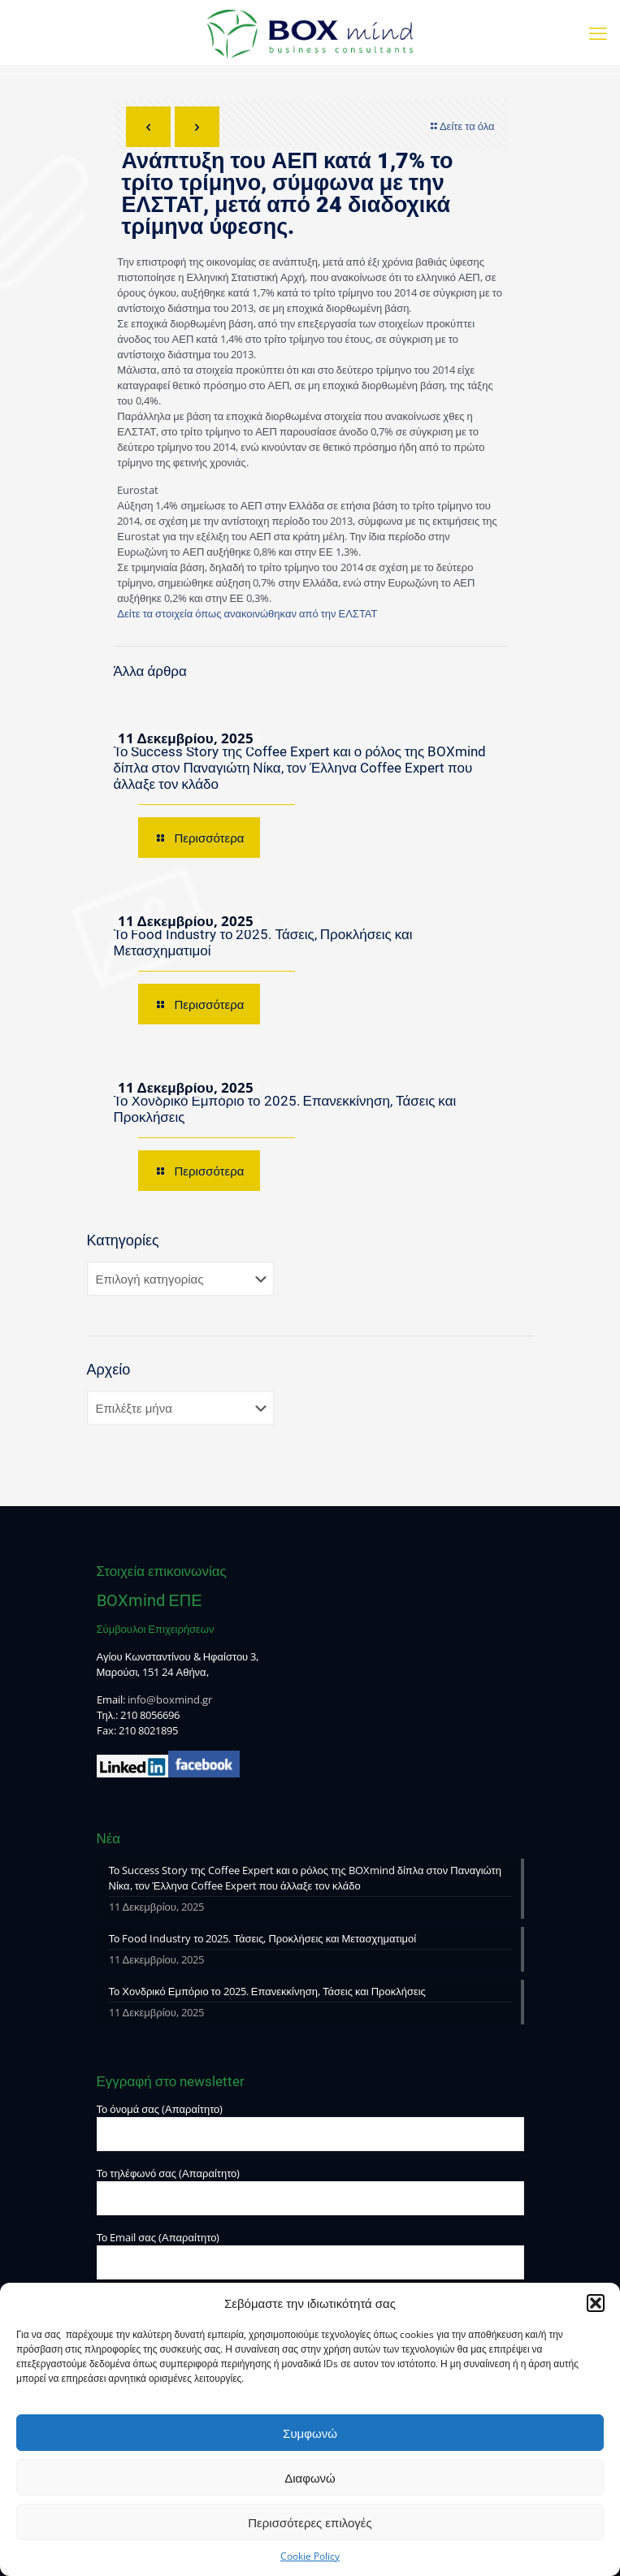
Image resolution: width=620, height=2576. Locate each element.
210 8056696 (150, 1715)
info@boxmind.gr (170, 1699)
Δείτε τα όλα (462, 126)
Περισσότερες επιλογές (310, 2522)
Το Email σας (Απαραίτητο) (310, 2254)
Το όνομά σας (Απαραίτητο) (310, 2126)
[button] (595, 2303)
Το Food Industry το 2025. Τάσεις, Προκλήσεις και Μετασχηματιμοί (263, 1938)
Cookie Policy (310, 2556)
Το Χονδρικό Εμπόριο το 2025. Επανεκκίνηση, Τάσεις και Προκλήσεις (267, 1991)
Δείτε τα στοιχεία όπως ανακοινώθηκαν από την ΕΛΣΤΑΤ (247, 613)
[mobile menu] (598, 32)
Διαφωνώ (310, 2478)
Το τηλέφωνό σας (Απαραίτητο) (310, 2190)
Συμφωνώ (310, 2433)
